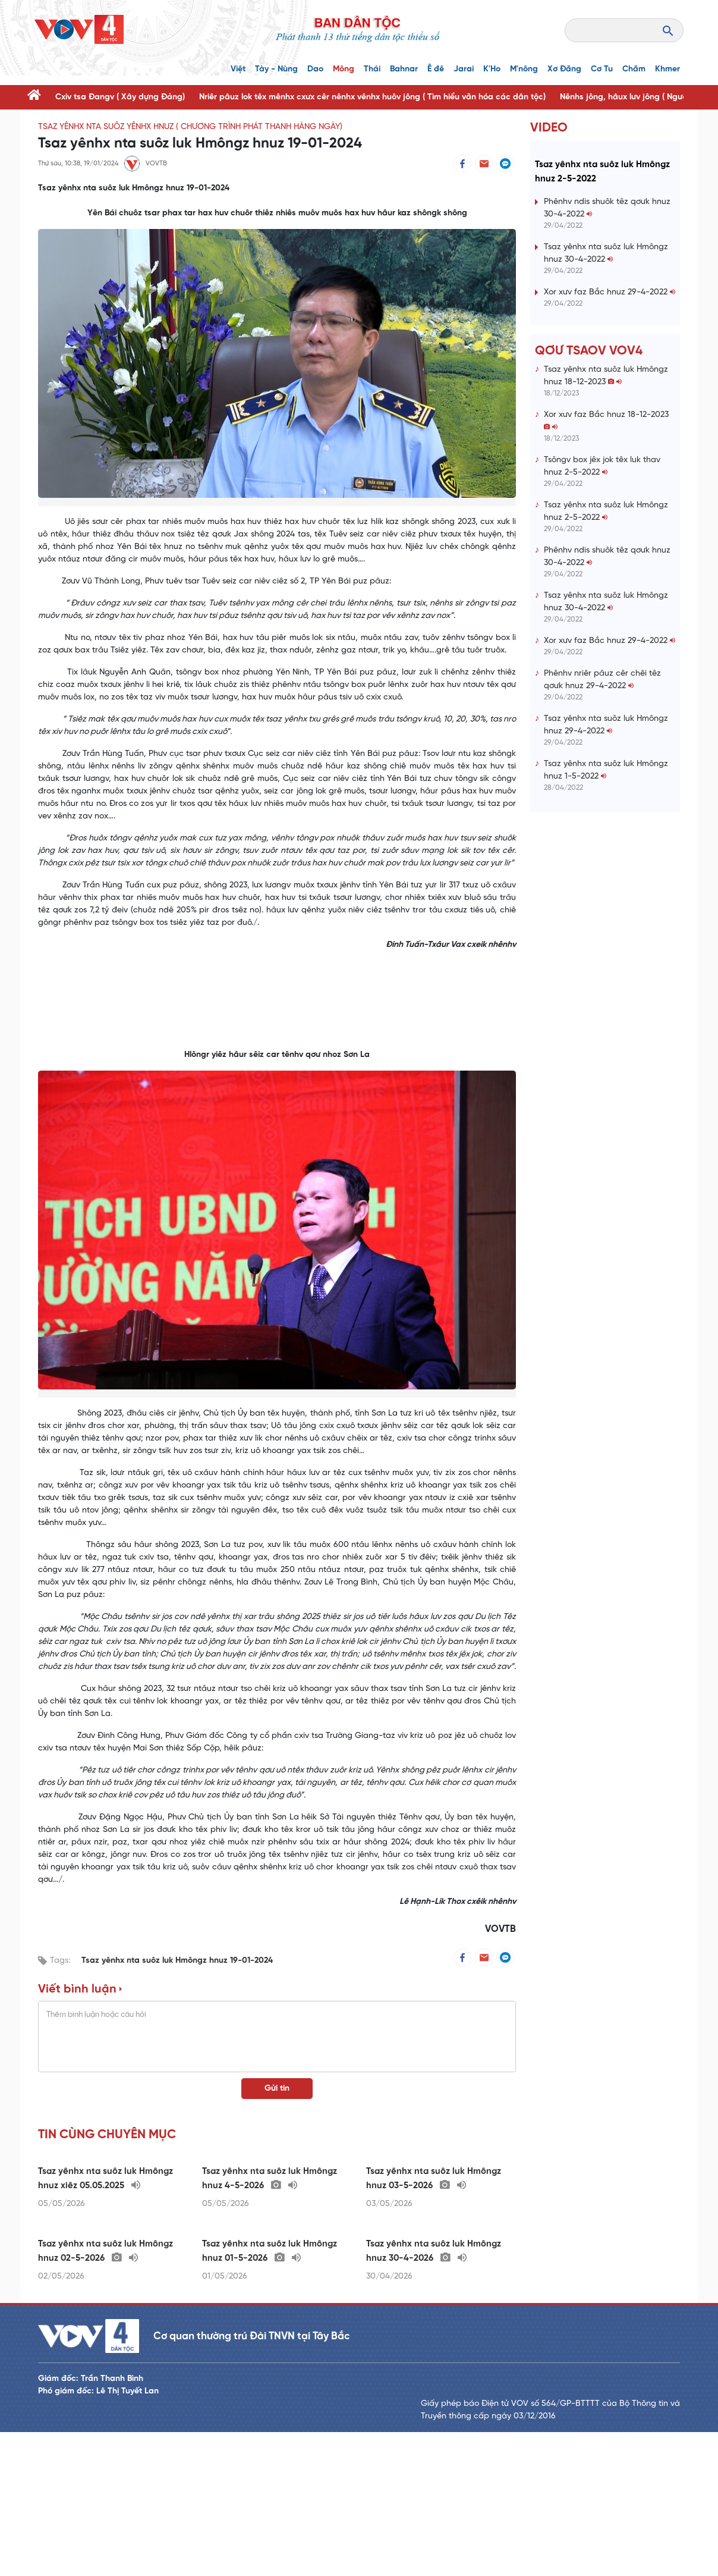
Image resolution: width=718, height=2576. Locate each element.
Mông (343, 69)
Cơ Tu (602, 69)
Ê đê (435, 69)
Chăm (633, 69)
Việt (238, 69)
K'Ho (491, 69)
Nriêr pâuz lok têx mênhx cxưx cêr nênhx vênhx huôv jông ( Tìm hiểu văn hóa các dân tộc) (372, 97)
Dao (315, 69)
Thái (372, 69)
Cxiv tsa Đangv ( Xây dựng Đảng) (120, 97)
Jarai (464, 69)
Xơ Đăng (564, 69)
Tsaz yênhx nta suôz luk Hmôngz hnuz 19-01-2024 (177, 1960)
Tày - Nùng (276, 69)
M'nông (524, 69)
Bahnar (404, 69)
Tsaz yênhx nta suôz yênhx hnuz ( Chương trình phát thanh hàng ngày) (190, 127)
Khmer (667, 69)
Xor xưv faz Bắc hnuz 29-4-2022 (609, 364)
